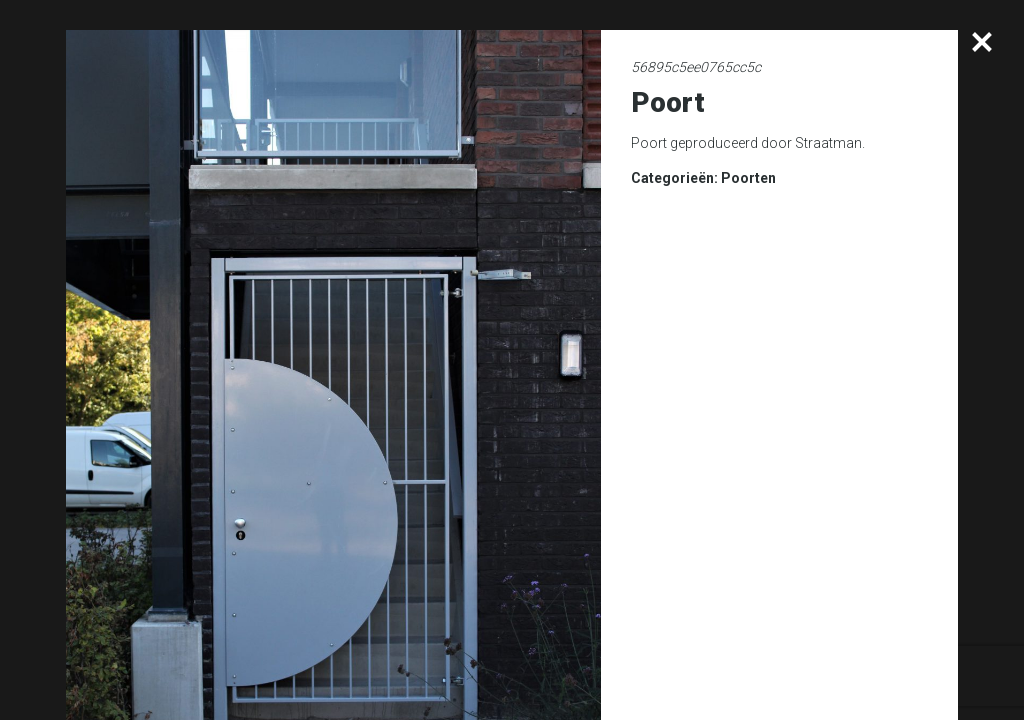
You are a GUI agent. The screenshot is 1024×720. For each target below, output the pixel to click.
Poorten (748, 178)
